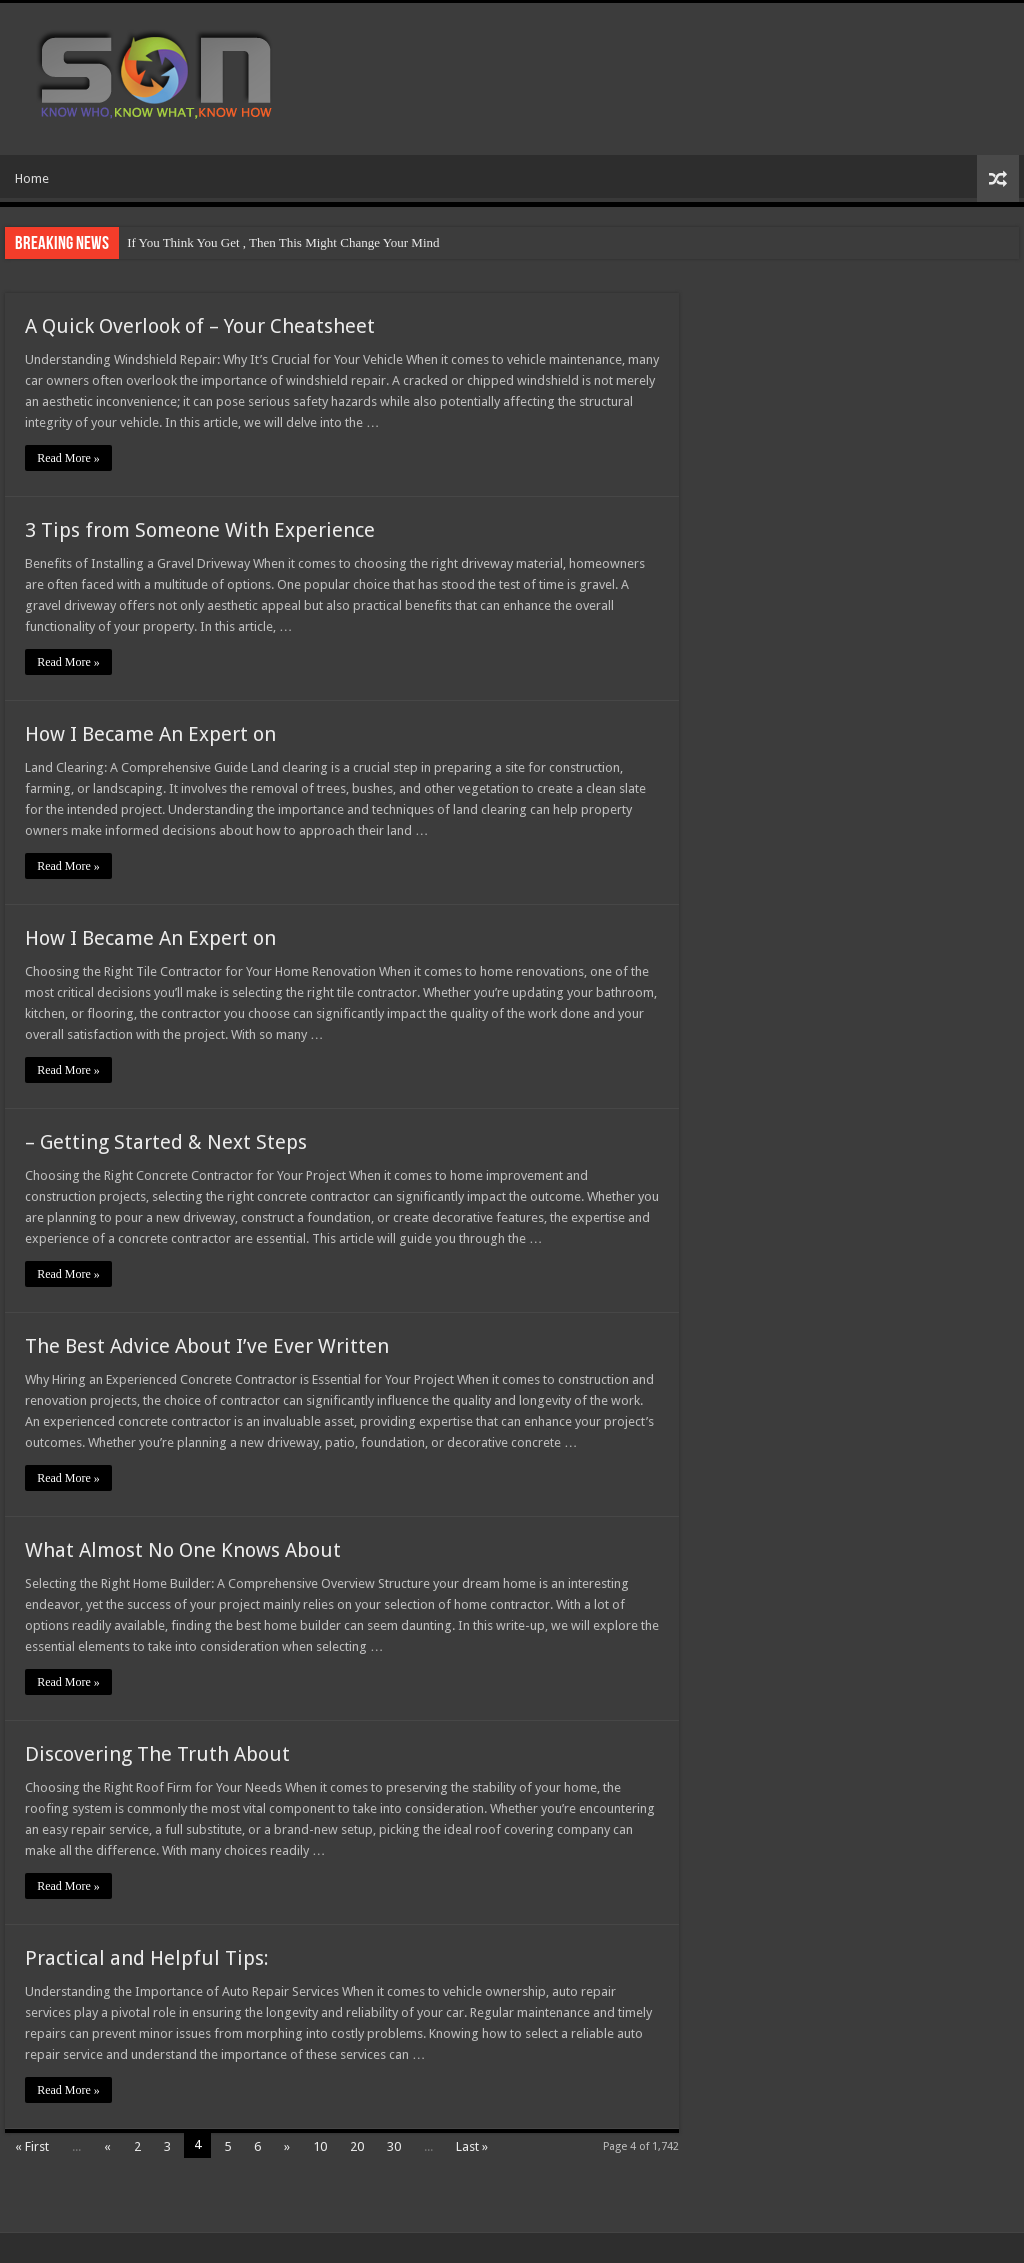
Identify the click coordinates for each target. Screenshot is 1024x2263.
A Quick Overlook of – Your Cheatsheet (200, 326)
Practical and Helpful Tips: (147, 1958)
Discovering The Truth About (157, 1754)
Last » (472, 2146)
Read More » (68, 458)
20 (357, 2146)
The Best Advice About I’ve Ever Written (207, 1346)
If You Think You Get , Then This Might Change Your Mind (283, 242)
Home (32, 178)
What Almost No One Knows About (183, 1550)
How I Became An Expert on (150, 734)
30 (394, 2146)
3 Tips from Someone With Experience (200, 530)
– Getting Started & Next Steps (166, 1142)
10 (320, 2146)
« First (32, 2146)
